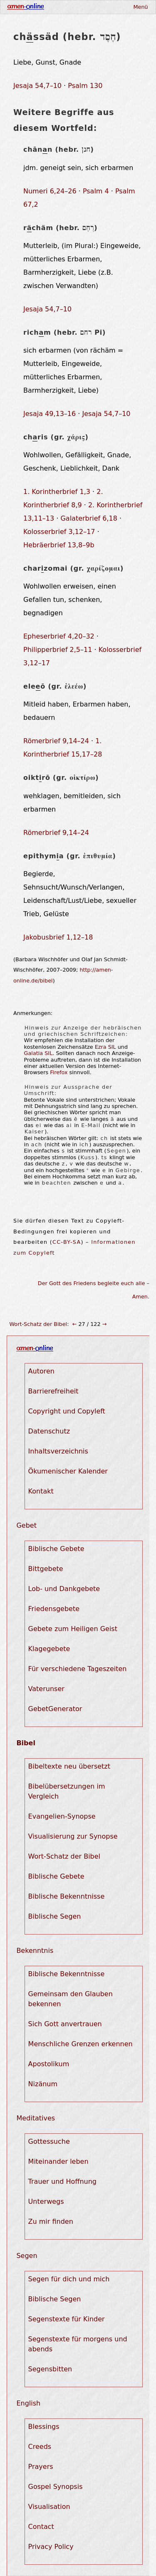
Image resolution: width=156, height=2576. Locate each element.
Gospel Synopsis (55, 2487)
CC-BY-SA (66, 1242)
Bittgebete (45, 1569)
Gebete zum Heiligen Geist (72, 1629)
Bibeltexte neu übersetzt (69, 1766)
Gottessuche (49, 2141)
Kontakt (41, 1491)
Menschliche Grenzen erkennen (80, 2044)
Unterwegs (46, 2201)
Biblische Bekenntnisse (66, 1896)
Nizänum (42, 2084)
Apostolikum (48, 2064)
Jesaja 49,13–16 (49, 414)
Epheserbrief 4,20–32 (58, 636)
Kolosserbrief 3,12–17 (59, 532)
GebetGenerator (55, 1709)
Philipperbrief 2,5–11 (57, 650)
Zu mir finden (50, 2221)
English (28, 2403)
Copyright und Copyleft (66, 1411)
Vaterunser (46, 1689)
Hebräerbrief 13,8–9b (58, 545)
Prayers (40, 2467)
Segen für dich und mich (69, 2279)
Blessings (43, 2427)
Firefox (58, 1072)
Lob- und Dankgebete (64, 1589)
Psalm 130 (85, 86)
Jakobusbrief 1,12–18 (58, 937)
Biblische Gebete (56, 1549)
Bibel (25, 1743)
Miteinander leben (58, 2161)
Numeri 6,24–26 (50, 191)
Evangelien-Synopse (62, 1816)
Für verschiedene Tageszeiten (77, 1669)
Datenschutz (49, 1431)
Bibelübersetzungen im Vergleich (66, 1791)
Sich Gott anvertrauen (65, 2024)
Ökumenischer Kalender (68, 1471)
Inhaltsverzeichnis (58, 1451)
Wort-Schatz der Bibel (38, 1324)
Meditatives (35, 2118)
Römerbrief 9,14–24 (56, 741)
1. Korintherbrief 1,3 (56, 492)
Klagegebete (49, 1649)
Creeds (40, 2447)
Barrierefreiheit (53, 1391)
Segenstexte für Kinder (66, 2319)
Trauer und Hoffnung (62, 2181)
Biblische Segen (54, 1916)
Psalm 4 (96, 191)
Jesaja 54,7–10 (37, 86)
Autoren (41, 1371)
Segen (26, 2256)
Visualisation (49, 2507)
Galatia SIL (38, 1053)
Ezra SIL (105, 1047)
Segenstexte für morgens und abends (77, 2344)
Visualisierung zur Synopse (73, 1836)
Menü (140, 7)
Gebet (26, 1525)
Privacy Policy (51, 2547)
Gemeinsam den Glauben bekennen (70, 1999)
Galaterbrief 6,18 (88, 518)
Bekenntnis (34, 1951)
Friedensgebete (54, 1609)
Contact (41, 2527)
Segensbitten (50, 2369)
